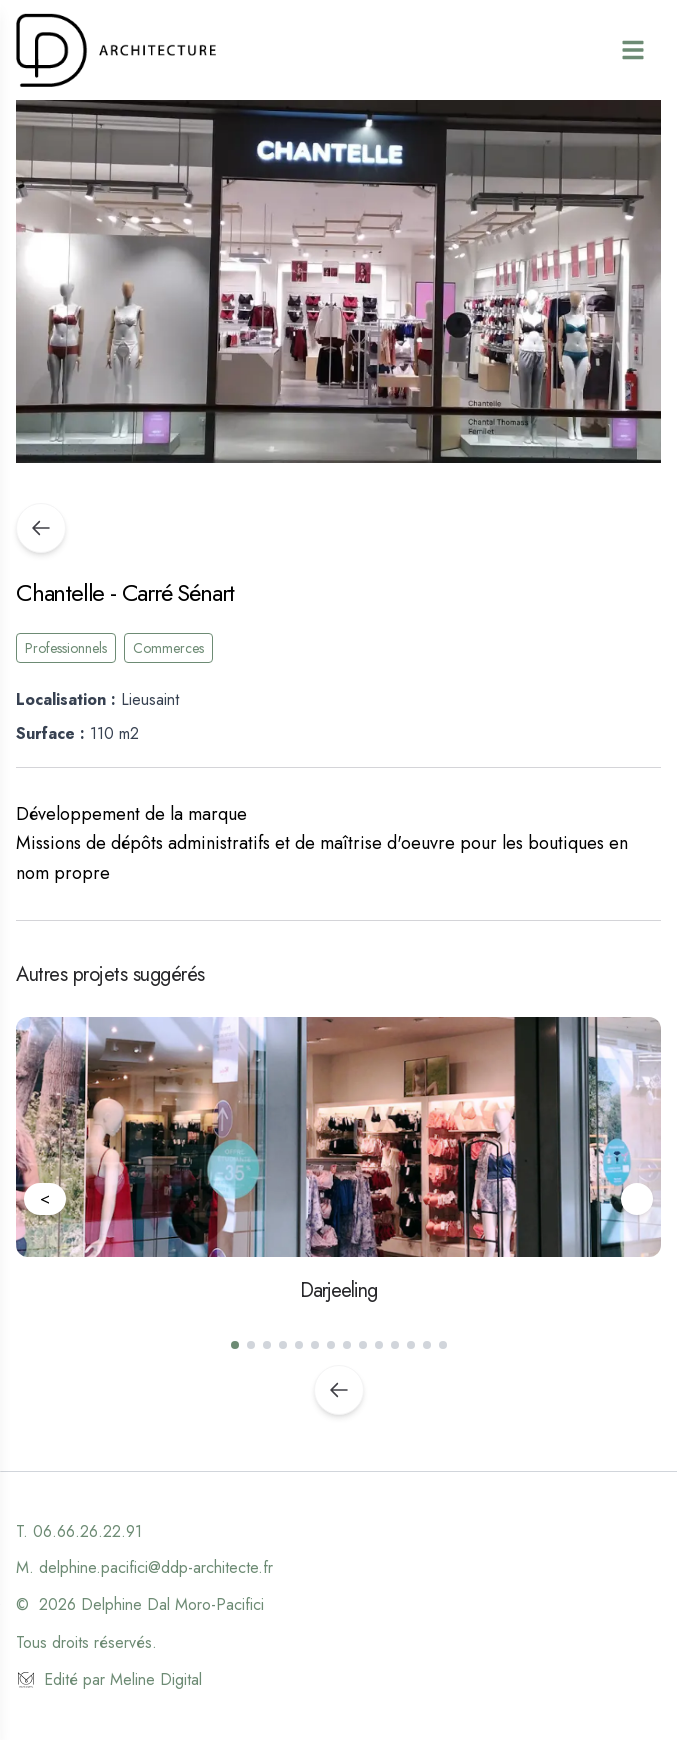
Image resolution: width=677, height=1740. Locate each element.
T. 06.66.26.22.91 (79, 1531)
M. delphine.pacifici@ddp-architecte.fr (144, 1567)
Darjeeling (338, 1290)
